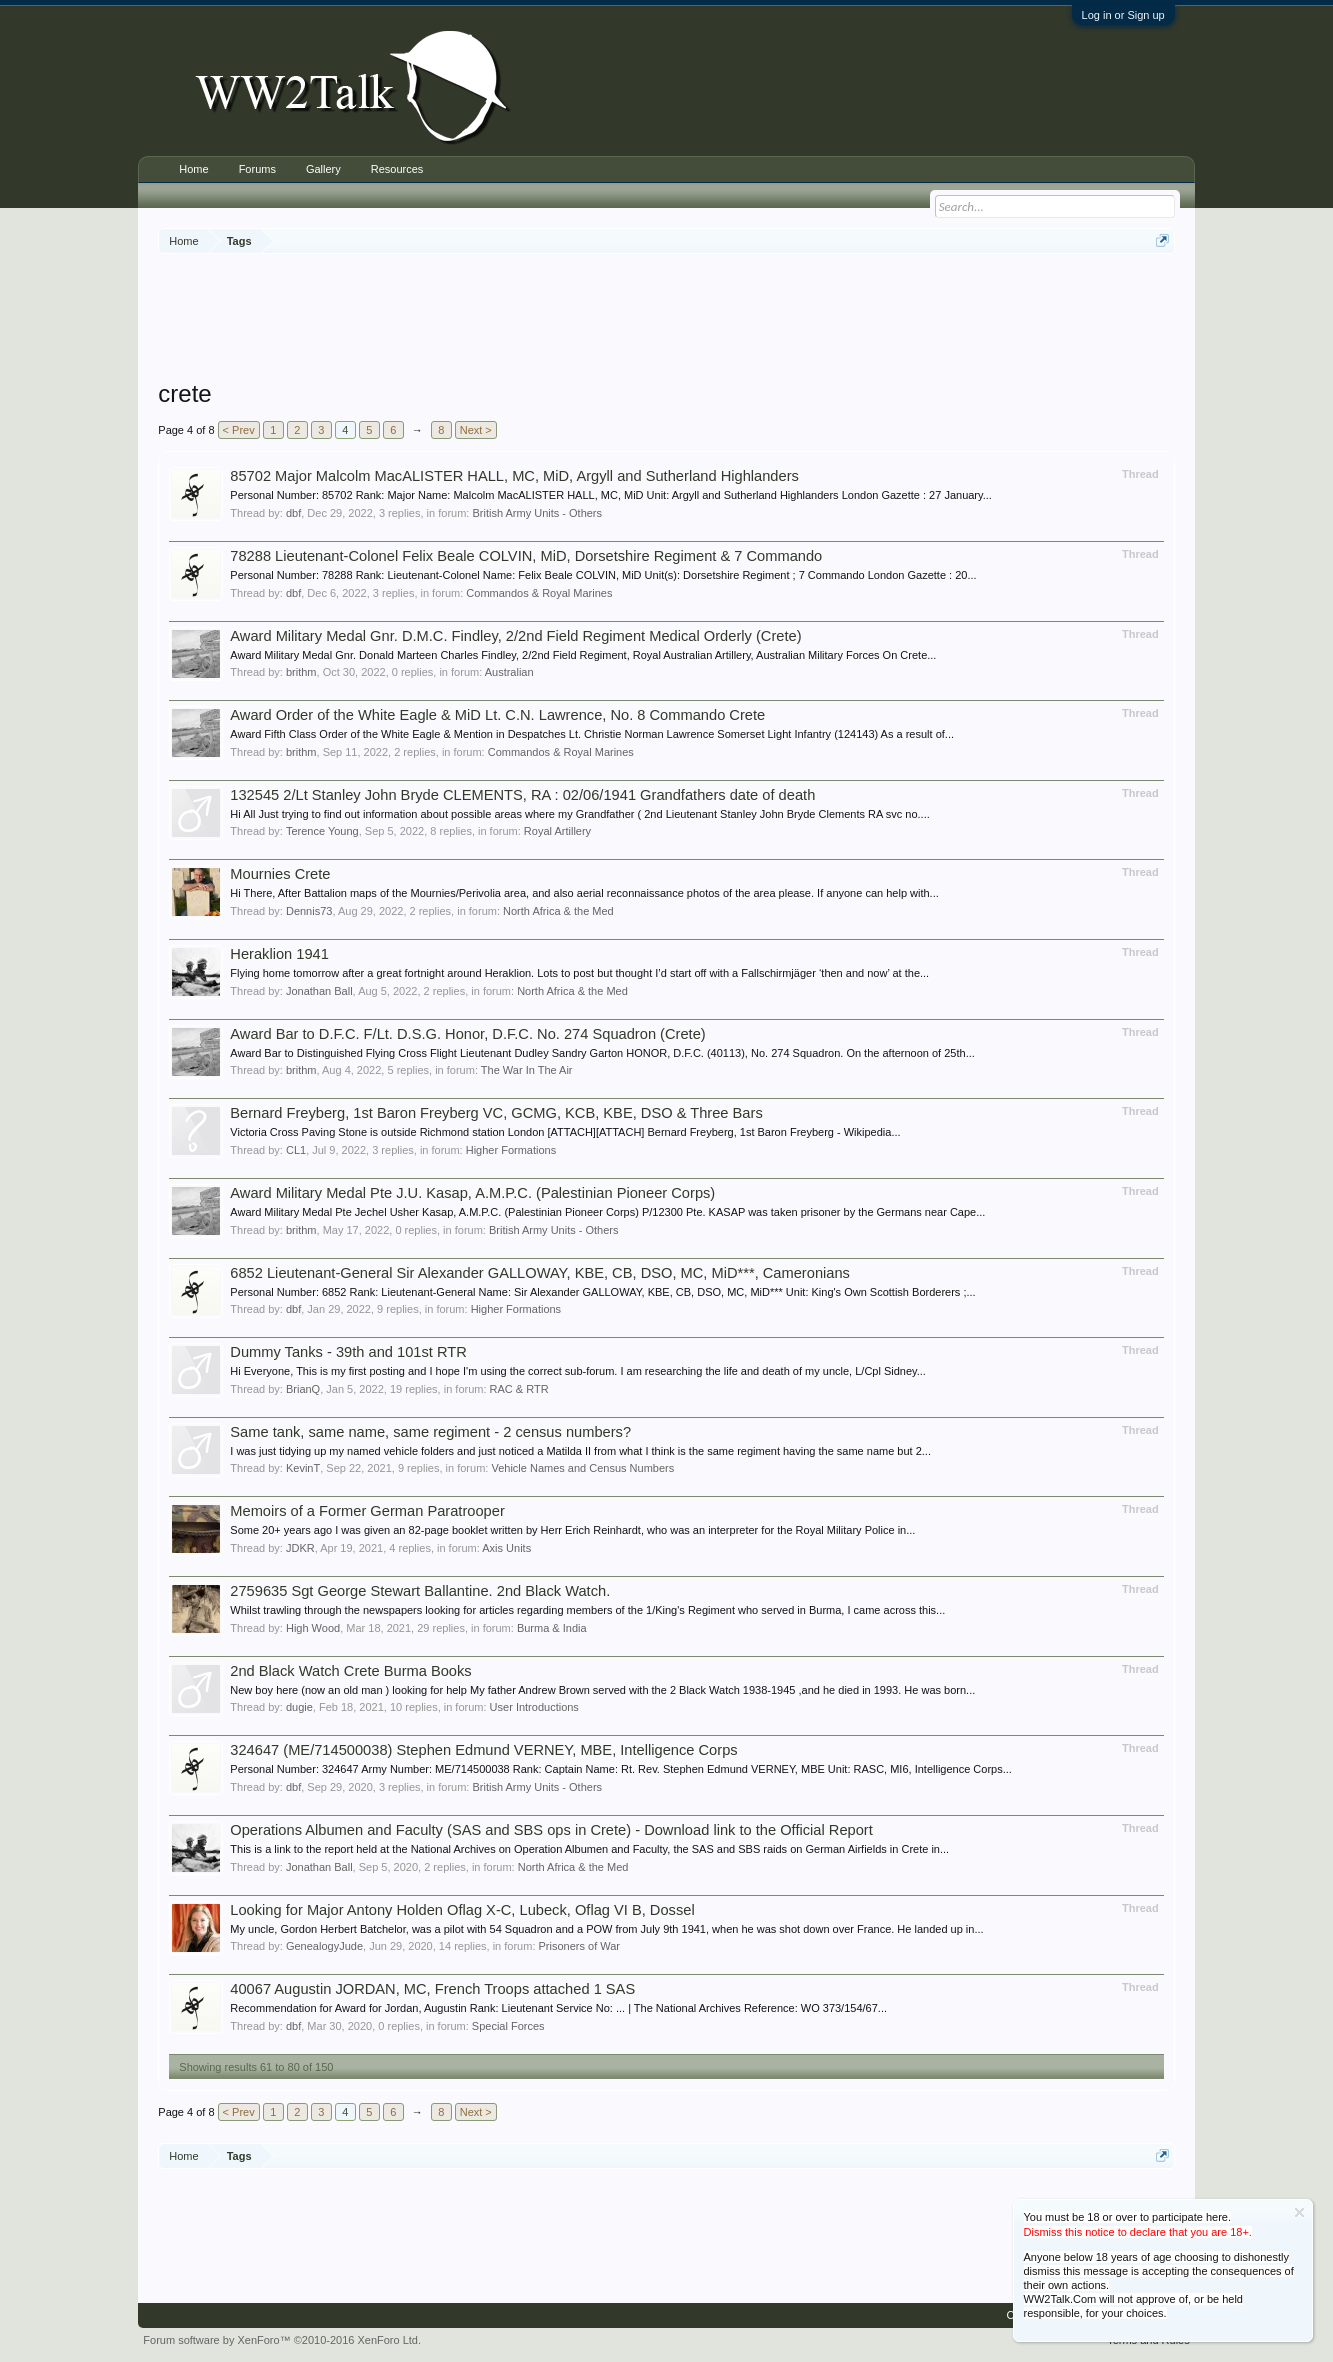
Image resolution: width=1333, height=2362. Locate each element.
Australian (509, 672)
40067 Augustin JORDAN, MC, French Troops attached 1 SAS (432, 1989)
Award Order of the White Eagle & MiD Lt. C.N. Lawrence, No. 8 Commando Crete (497, 715)
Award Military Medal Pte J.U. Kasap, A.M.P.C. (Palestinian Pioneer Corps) (472, 1193)
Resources (397, 169)
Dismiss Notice (1299, 2212)
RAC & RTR (519, 1389)
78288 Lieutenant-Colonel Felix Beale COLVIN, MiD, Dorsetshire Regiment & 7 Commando (526, 556)
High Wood (313, 1628)
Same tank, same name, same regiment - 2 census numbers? (430, 1432)
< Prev (239, 430)
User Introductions (534, 1707)
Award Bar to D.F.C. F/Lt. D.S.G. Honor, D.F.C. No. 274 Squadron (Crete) (467, 1034)
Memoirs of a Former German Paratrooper (367, 1511)
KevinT (303, 1468)
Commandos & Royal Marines (539, 593)
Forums (257, 169)
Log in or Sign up (1123, 15)
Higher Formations (511, 1150)
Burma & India (552, 1628)
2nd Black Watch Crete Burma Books (350, 1671)
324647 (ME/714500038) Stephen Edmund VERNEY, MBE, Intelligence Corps (483, 1750)
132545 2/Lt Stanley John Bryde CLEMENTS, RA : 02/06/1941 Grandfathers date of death (522, 795)
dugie (299, 1707)
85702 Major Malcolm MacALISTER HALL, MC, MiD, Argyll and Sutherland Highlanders (514, 476)
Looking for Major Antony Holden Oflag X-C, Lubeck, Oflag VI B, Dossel (462, 1910)
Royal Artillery (557, 831)
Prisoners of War (580, 1946)
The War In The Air (527, 1070)
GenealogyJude (324, 1946)
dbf (293, 513)
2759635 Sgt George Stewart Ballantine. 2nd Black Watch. (420, 1591)
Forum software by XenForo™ (282, 2340)
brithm (301, 672)
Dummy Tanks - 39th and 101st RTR (348, 1352)
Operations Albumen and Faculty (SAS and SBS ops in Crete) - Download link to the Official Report (551, 1830)
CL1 (296, 1150)
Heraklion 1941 (279, 954)
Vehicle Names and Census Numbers (582, 1468)
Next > (476, 430)
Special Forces (508, 2026)
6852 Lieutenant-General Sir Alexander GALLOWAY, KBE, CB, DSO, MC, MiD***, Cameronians (540, 1273)
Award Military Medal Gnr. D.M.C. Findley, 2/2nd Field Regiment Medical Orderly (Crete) (515, 636)
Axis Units (506, 1548)
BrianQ (303, 1389)
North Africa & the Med (558, 911)
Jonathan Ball (319, 991)
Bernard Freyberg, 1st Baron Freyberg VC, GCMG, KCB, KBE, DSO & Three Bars (496, 1113)
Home (193, 169)
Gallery (323, 169)
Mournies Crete (280, 874)
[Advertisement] (667, 319)
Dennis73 (309, 911)
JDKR (300, 1548)
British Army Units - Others (537, 513)
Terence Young (322, 831)
